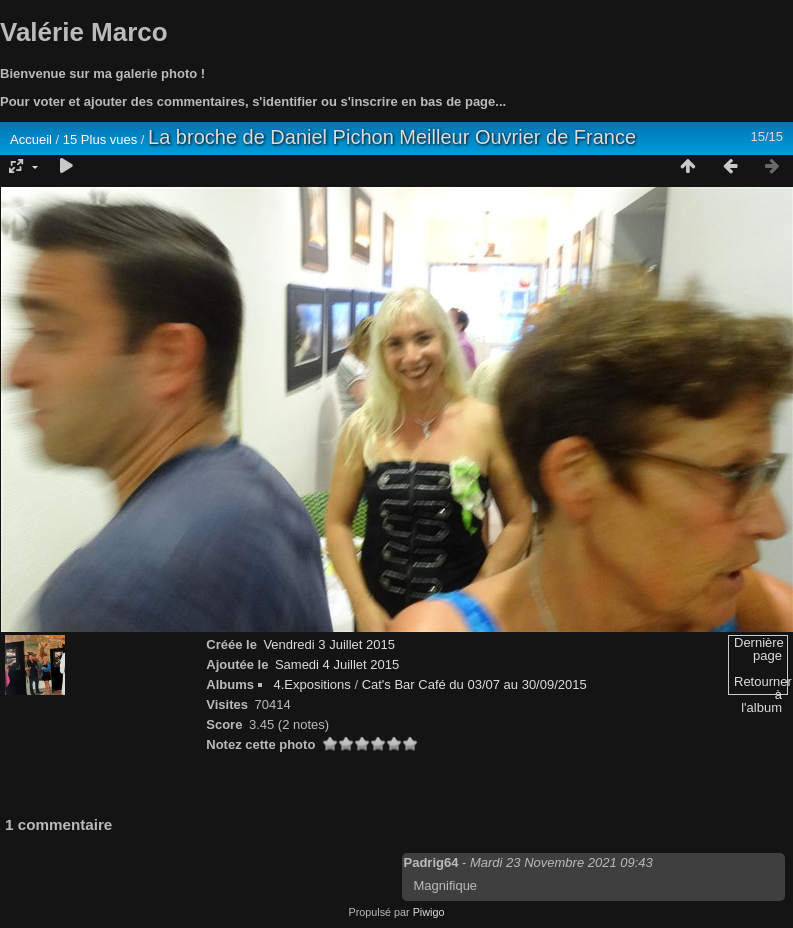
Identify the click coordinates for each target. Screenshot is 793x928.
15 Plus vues (100, 139)
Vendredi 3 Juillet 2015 (329, 644)
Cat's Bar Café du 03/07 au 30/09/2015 (474, 684)
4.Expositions (311, 684)
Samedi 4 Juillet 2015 (337, 664)
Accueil (31, 139)
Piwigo (429, 912)
